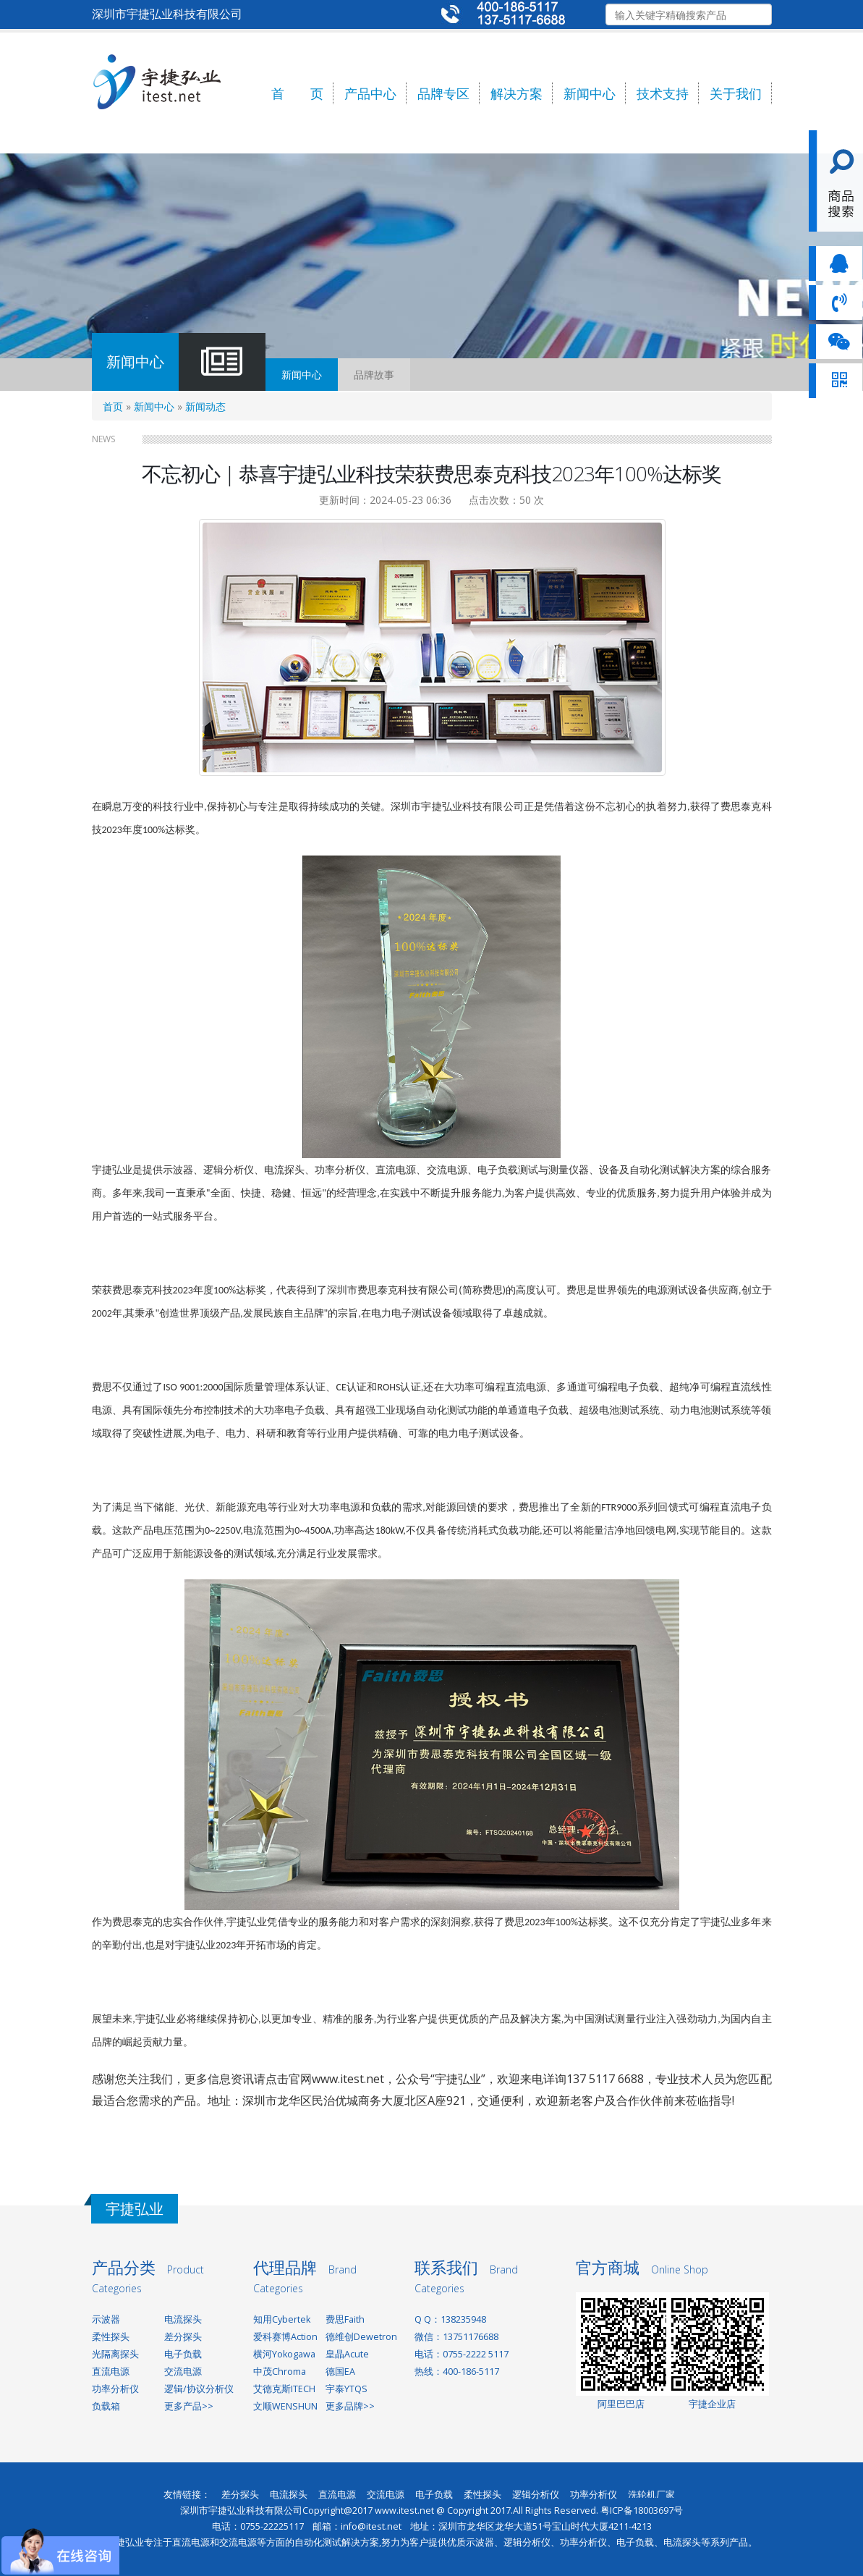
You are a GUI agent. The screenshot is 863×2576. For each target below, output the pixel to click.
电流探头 (183, 2319)
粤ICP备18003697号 (641, 2510)
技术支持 (663, 93)
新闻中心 (590, 93)
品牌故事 (374, 374)
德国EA (340, 2371)
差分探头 (183, 2337)
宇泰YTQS (346, 2389)
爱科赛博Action (285, 2337)
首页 (113, 406)
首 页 (297, 93)
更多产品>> (188, 2406)
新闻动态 (205, 406)
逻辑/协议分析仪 (199, 2389)
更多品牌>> (350, 2406)
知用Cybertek (281, 2319)
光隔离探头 (115, 2354)
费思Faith (345, 2319)
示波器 (106, 2319)
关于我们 (736, 93)
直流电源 (110, 2371)
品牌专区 (443, 93)
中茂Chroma (279, 2371)
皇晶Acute (347, 2354)
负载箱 (106, 2406)
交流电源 (183, 2371)
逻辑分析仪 (535, 2494)
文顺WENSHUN (285, 2406)
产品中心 (370, 93)
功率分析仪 (115, 2389)
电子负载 (183, 2354)
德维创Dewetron (361, 2337)
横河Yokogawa (284, 2354)
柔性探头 (110, 2337)
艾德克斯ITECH (284, 2389)
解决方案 (516, 93)
